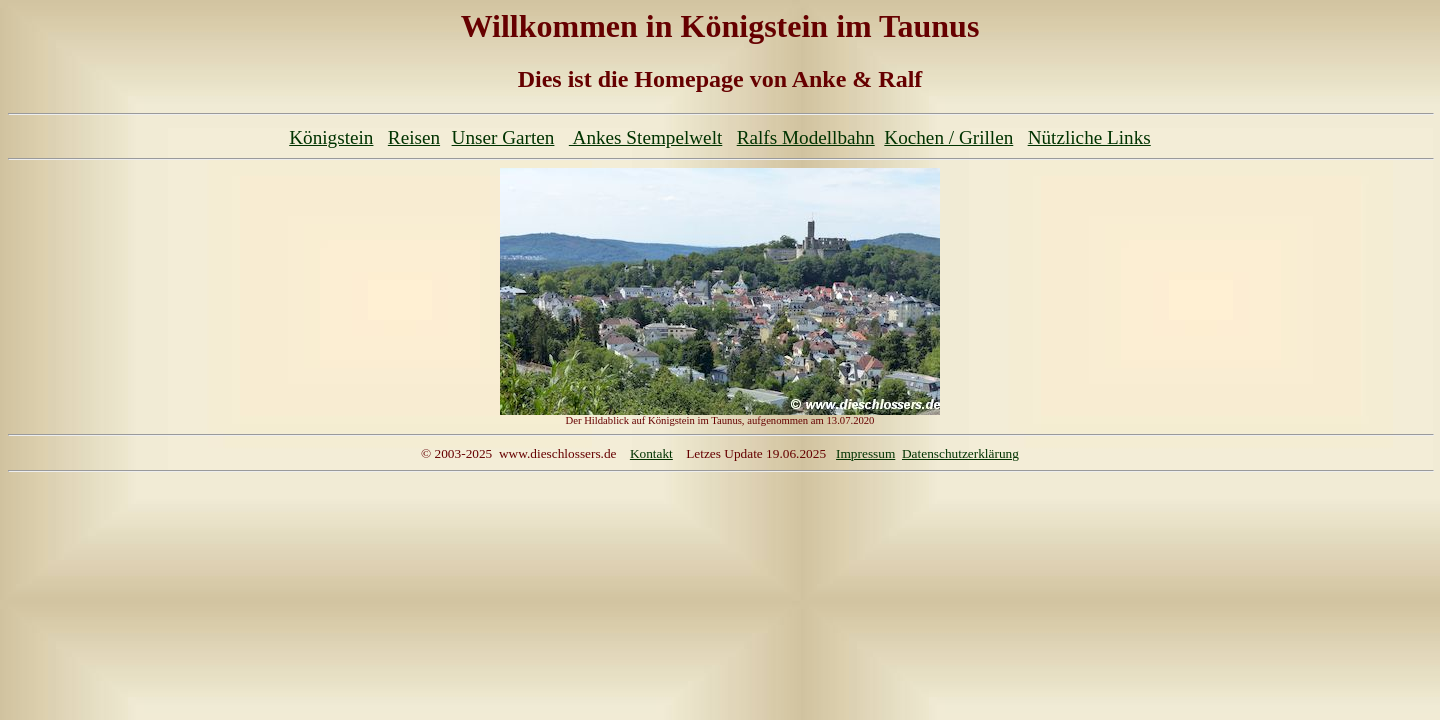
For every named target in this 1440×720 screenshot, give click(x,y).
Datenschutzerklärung (960, 453)
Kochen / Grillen (948, 137)
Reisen (414, 137)
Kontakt (651, 453)
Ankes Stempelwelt (645, 137)
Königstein (331, 137)
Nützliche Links (1089, 137)
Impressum (865, 453)
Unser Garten (503, 137)
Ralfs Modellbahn (806, 137)
